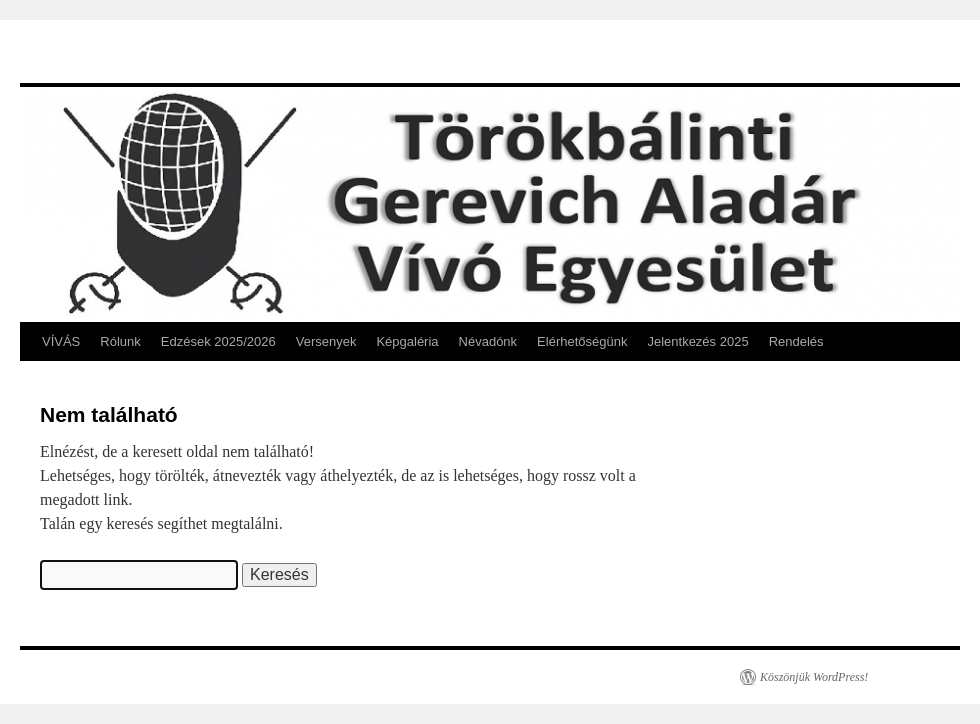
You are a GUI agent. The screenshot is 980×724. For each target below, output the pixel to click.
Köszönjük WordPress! (814, 677)
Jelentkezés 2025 (697, 341)
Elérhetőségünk (582, 341)
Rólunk (120, 341)
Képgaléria (407, 341)
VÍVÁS (61, 341)
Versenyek (326, 341)
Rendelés (796, 341)
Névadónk (488, 341)
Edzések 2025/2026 (218, 341)
